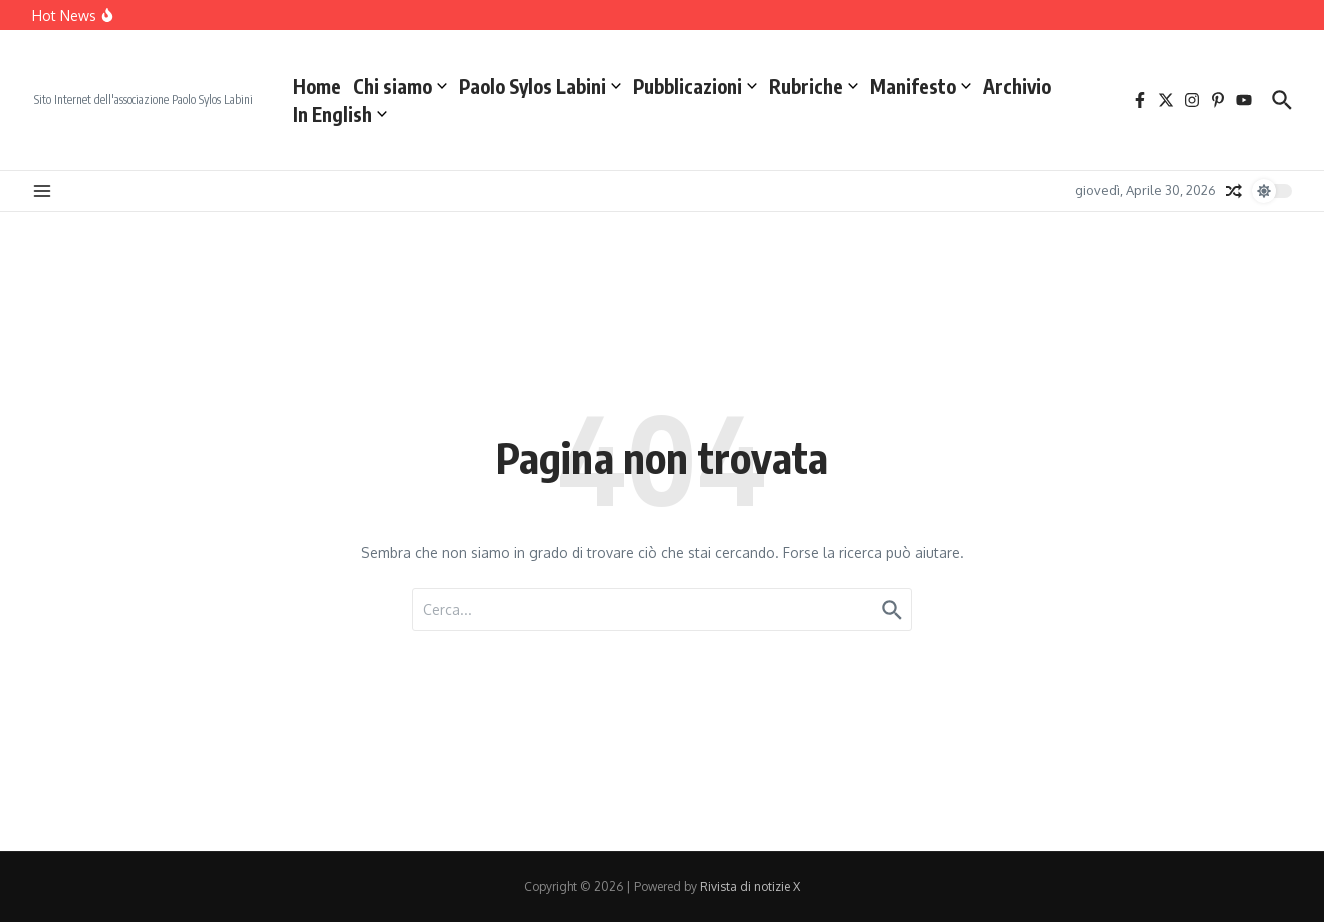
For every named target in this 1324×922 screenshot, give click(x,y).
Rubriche (813, 86)
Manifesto (920, 86)
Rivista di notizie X (750, 886)
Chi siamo (400, 86)
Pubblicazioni (695, 86)
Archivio (1017, 86)
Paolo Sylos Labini (540, 86)
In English (340, 114)
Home (317, 86)
